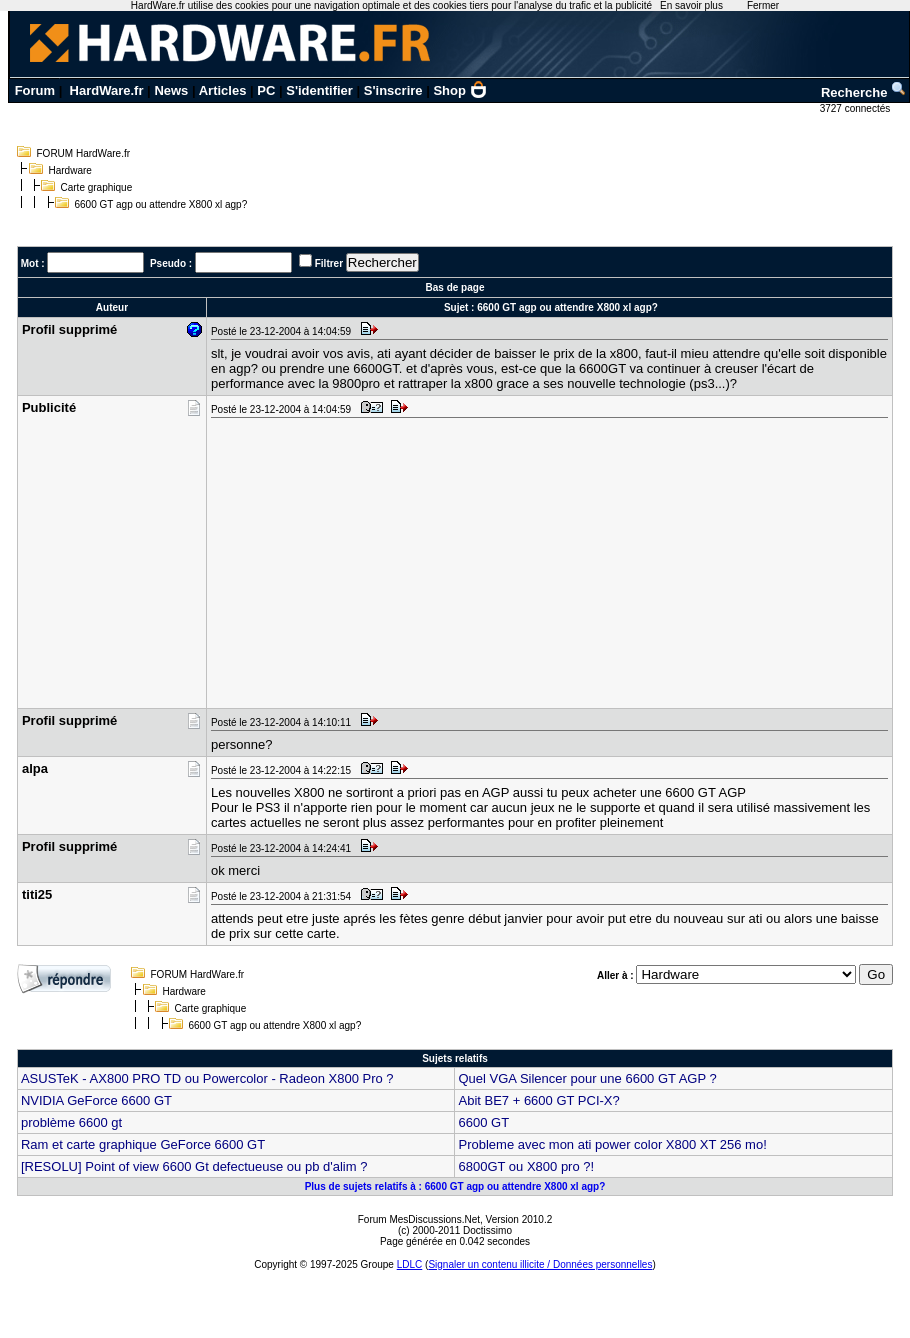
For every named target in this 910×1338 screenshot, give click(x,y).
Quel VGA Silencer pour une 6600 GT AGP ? (587, 1078)
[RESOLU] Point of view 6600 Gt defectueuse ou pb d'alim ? (194, 1166)
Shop (460, 90)
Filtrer (329, 263)
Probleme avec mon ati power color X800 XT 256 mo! (612, 1144)
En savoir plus (691, 5)
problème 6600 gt (71, 1122)
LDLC (410, 1264)
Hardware (70, 170)
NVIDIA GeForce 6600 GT (96, 1100)
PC (266, 90)
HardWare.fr (107, 90)
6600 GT (483, 1122)
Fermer (763, 5)
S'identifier (319, 90)
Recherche (864, 92)
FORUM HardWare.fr (84, 153)
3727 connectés (856, 108)
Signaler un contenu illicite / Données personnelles (540, 1264)
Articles (223, 90)
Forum (35, 90)
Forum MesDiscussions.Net (419, 1219)
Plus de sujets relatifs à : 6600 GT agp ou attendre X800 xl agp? (455, 1186)
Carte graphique (97, 187)
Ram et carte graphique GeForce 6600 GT (143, 1144)
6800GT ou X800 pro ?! (526, 1166)
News (171, 90)
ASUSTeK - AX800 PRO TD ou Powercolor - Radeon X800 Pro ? (207, 1078)
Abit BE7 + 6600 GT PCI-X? (538, 1100)
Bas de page (455, 287)
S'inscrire (393, 90)
